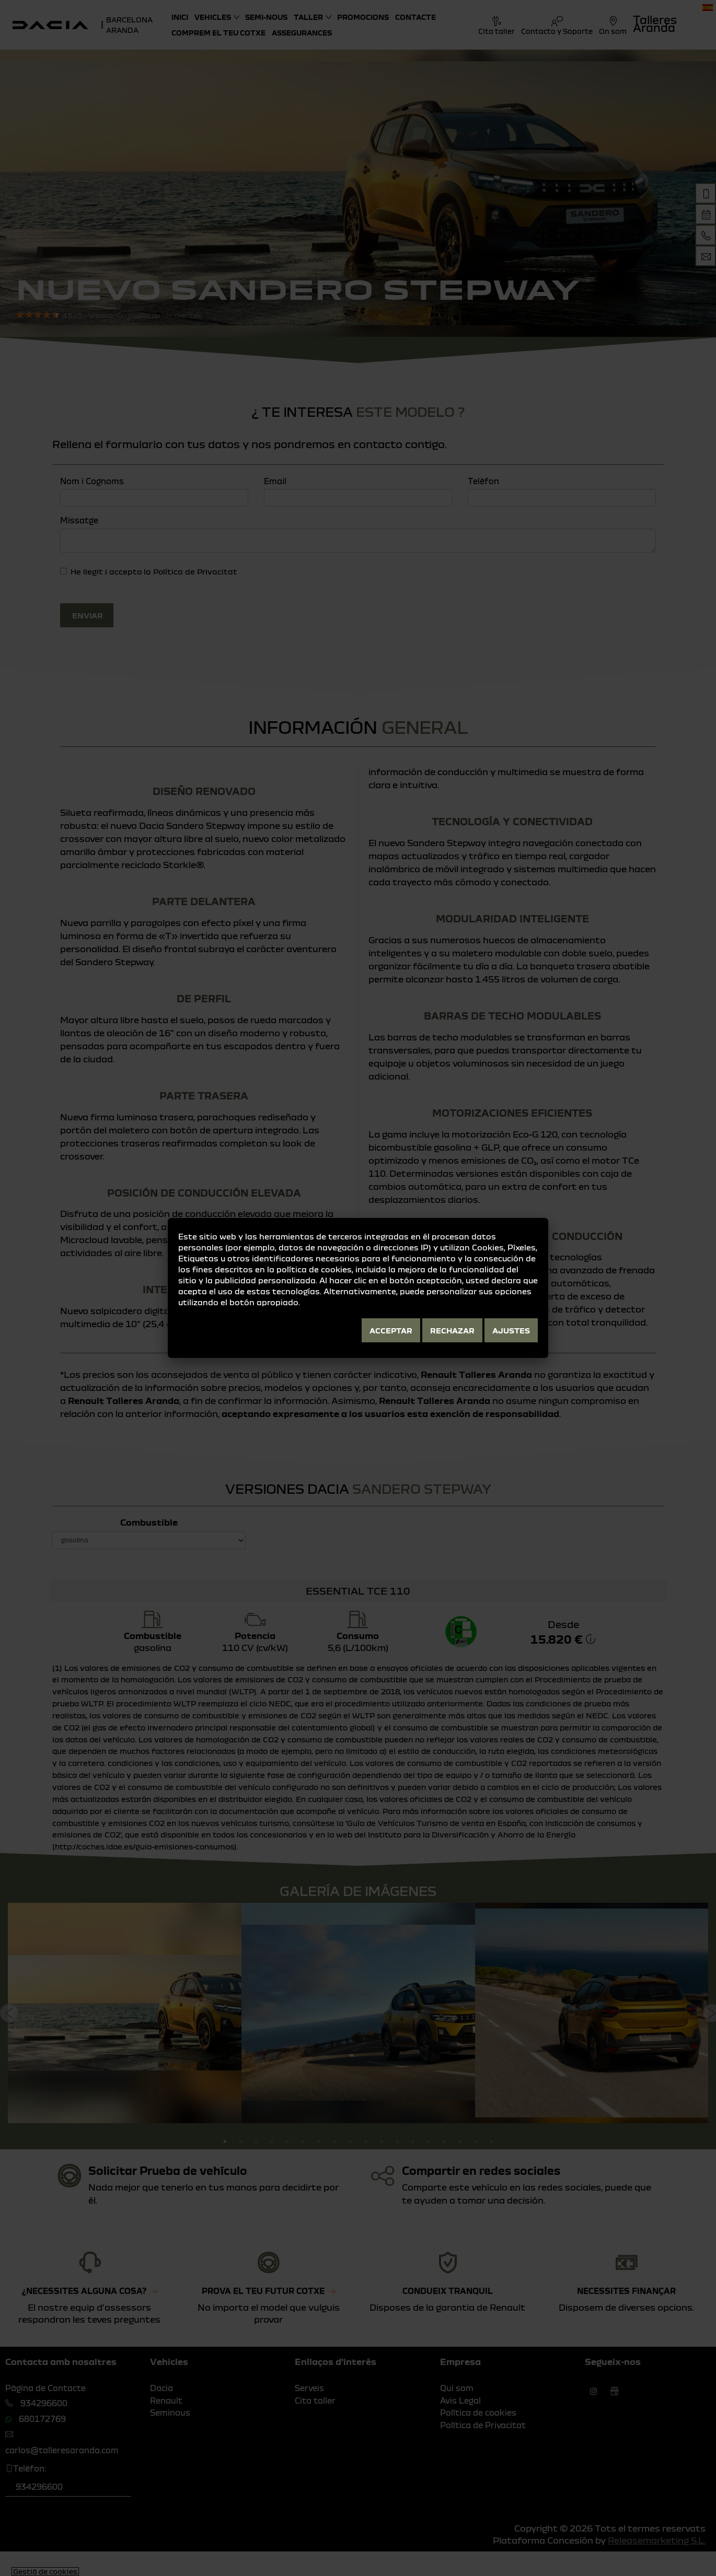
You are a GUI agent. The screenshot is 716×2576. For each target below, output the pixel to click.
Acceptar (390, 1330)
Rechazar (452, 1330)
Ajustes (511, 1330)
